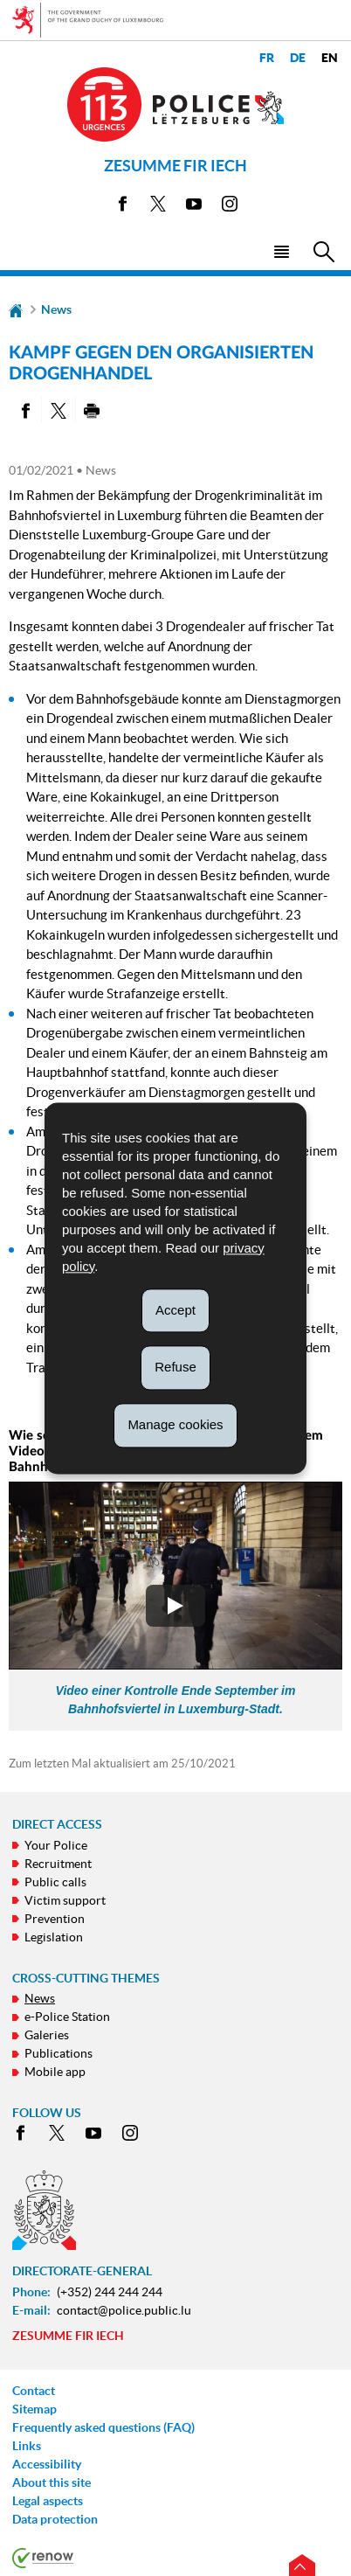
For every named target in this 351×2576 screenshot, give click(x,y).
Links (26, 2446)
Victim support (65, 1900)
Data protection (55, 2519)
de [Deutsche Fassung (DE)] (298, 58)
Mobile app (55, 2072)
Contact (33, 2391)
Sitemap (34, 2409)
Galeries (46, 2035)
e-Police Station (67, 2017)
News (56, 309)
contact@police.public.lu (124, 2310)
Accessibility (46, 2464)
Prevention (54, 1919)
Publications (58, 2053)
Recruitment (58, 1864)
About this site (51, 2482)
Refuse (175, 1367)
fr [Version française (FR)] (266, 58)
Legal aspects (47, 2501)
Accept (175, 1309)
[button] (280, 250)
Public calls (55, 1882)
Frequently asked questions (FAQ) (103, 2427)
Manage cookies (175, 1424)
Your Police (55, 1845)
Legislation (53, 1937)
